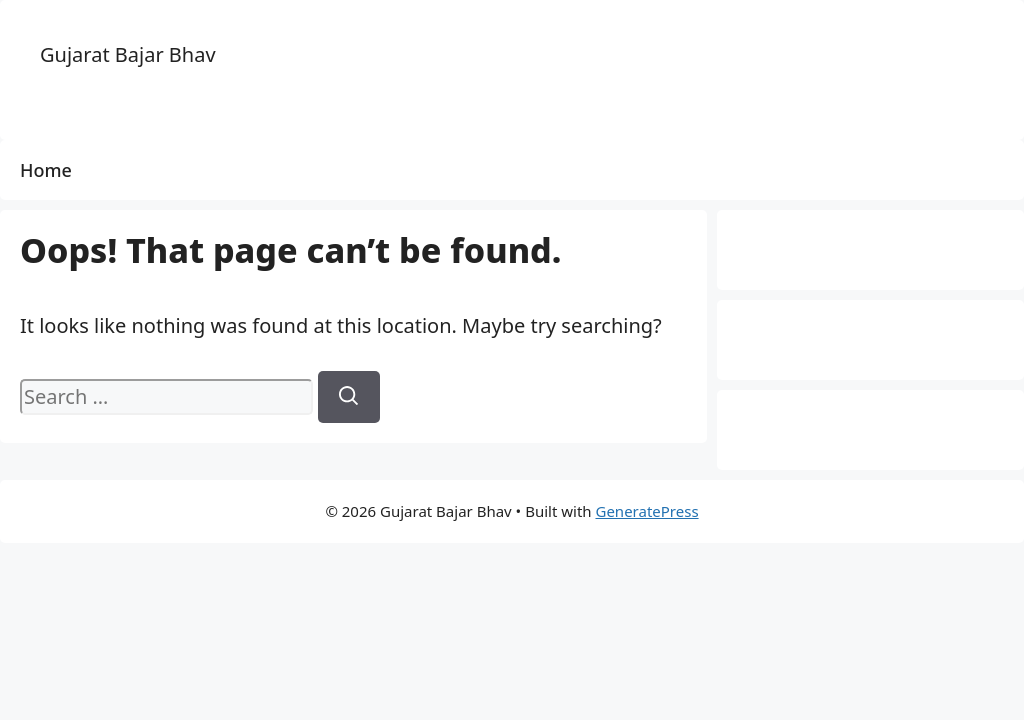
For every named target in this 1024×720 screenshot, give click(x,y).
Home (46, 170)
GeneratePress (646, 511)
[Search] (349, 397)
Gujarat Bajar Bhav (128, 54)
